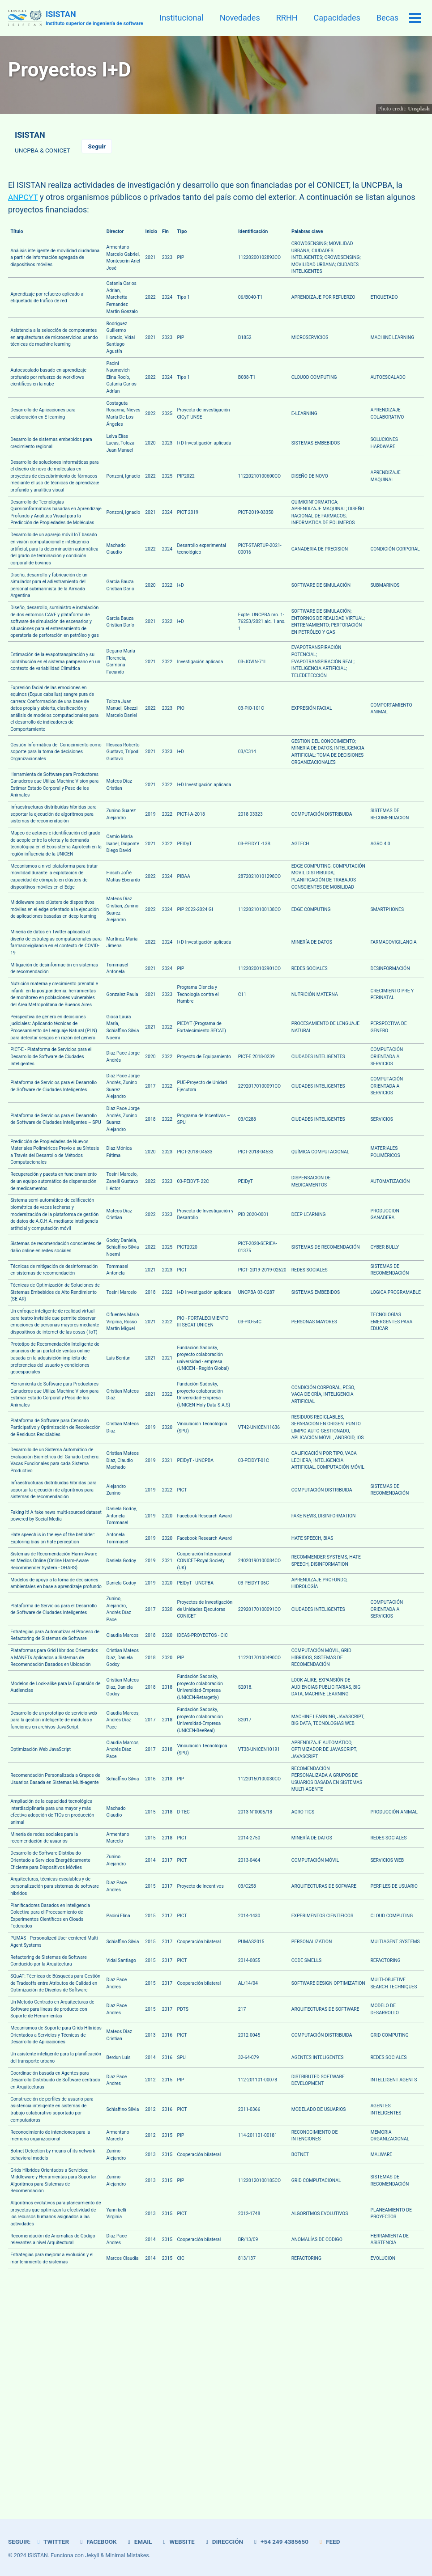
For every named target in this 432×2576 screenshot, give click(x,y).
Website (179, 2542)
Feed (330, 2542)
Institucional (181, 17)
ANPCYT (23, 197)
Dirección (225, 2542)
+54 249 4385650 (281, 2542)
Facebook (97, 2542)
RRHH (287, 17)
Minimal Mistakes (127, 2556)
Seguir (97, 146)
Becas (387, 17)
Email (139, 2542)
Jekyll (92, 2556)
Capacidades (337, 17)
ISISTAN (94, 18)
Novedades (240, 17)
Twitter (52, 2542)
